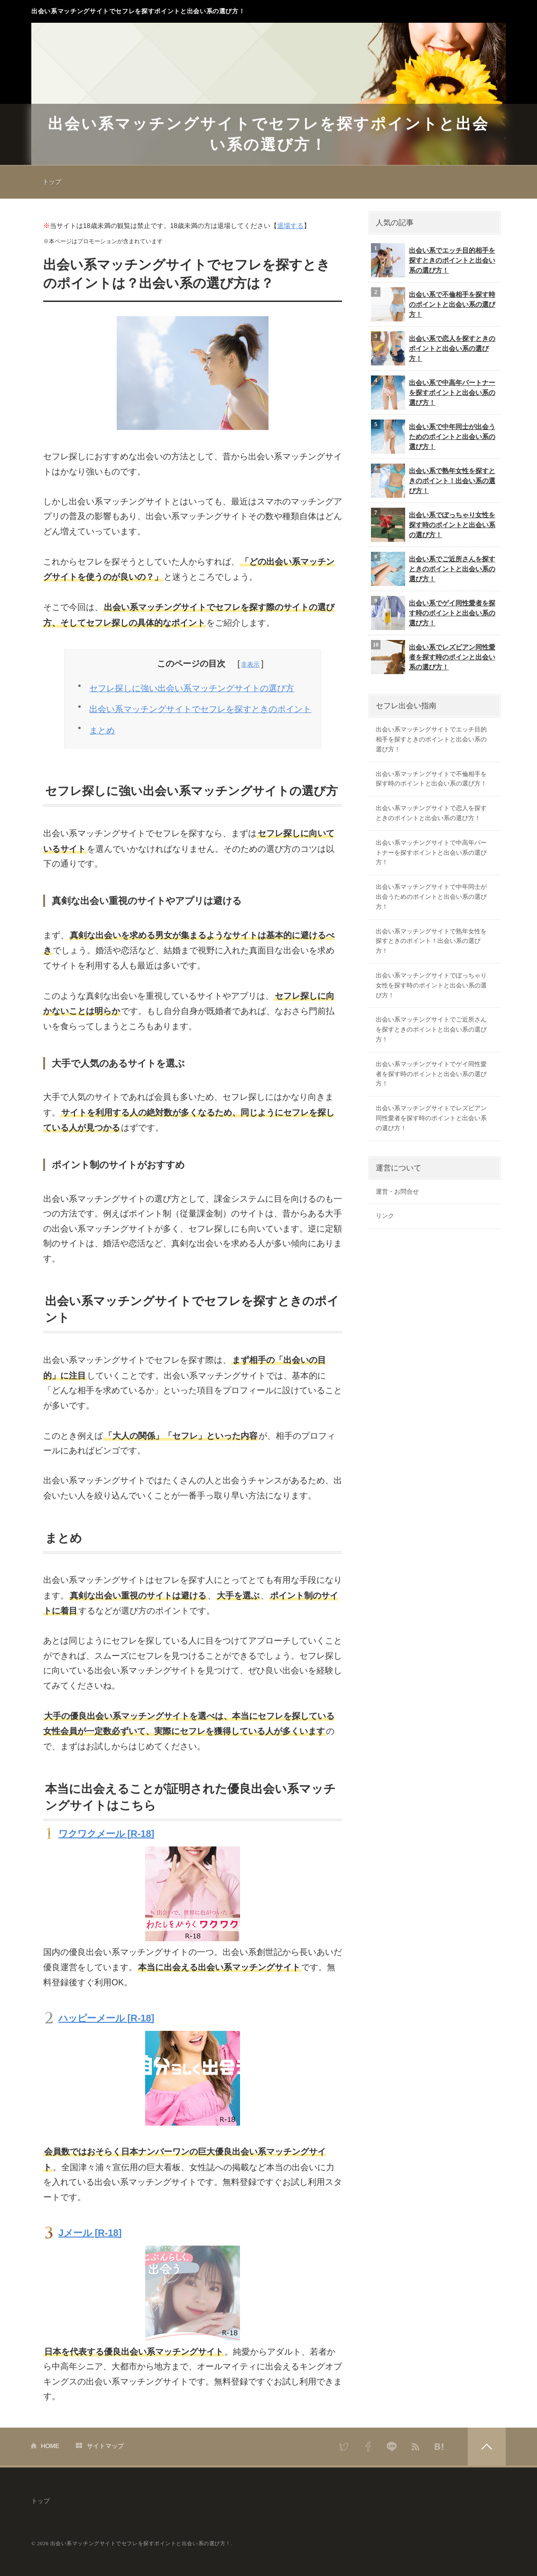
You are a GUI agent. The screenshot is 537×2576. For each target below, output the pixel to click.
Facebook (368, 2446)
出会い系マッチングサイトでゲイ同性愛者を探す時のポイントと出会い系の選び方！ (431, 1073)
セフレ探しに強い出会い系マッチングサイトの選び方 (191, 688)
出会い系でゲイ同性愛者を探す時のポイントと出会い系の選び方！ (433, 613)
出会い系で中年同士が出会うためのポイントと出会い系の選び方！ (433, 437)
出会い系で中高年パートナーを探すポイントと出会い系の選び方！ (433, 392)
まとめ (102, 730)
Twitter (344, 2446)
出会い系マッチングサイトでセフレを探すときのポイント (200, 709)
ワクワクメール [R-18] (106, 1833)
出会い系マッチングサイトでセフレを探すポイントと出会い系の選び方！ (138, 11)
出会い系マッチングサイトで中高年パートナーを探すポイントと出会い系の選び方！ (431, 852)
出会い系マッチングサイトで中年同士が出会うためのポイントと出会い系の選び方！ (431, 896)
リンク (385, 1215)
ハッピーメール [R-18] (106, 2018)
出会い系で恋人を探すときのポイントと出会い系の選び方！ (433, 348)
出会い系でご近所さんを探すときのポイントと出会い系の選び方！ (433, 569)
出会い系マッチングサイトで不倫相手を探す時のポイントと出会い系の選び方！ (431, 778)
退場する (290, 225)
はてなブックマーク (439, 2446)
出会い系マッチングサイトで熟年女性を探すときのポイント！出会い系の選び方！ (431, 941)
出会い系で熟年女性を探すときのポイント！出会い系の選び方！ (433, 481)
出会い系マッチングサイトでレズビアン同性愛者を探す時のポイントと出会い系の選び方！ (431, 1118)
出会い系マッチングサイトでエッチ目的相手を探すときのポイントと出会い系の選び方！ (431, 739)
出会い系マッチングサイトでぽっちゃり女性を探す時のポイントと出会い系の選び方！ (431, 985)
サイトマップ (105, 2445)
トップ (52, 181)
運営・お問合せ (397, 1191)
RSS (415, 2446)
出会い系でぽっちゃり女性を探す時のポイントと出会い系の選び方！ (433, 525)
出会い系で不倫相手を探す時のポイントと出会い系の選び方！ (433, 304)
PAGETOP (487, 2447)
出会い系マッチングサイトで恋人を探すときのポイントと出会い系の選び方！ (431, 813)
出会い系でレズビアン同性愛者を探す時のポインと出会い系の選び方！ (433, 657)
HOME (50, 2445)
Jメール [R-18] (89, 2233)
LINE (392, 2446)
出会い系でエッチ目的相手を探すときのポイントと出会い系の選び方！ (433, 260)
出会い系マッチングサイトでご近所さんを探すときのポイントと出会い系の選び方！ (431, 1029)
